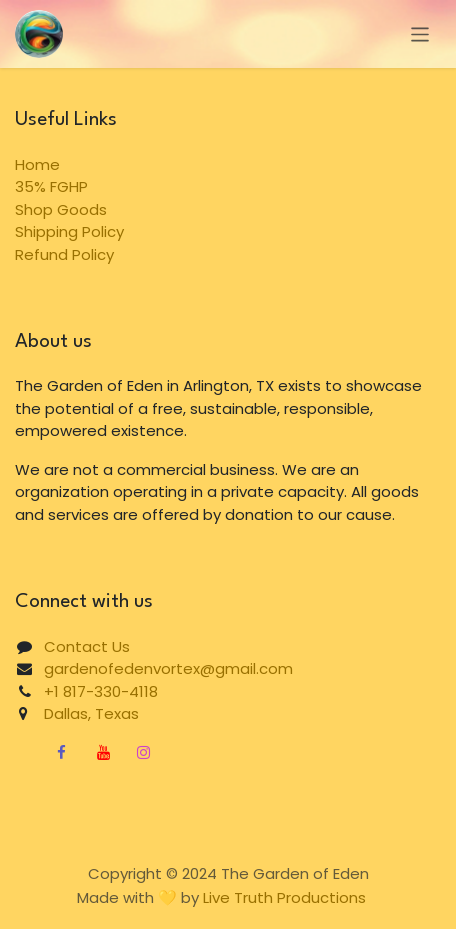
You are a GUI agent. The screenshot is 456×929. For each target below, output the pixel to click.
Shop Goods (61, 209)
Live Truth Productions (284, 897)
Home (37, 164)
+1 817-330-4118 (101, 691)
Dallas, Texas (83, 713)
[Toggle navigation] (420, 33)
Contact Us (87, 646)
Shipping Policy (69, 231)
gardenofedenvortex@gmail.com (168, 668)
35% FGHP (51, 186)
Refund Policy (64, 254)
